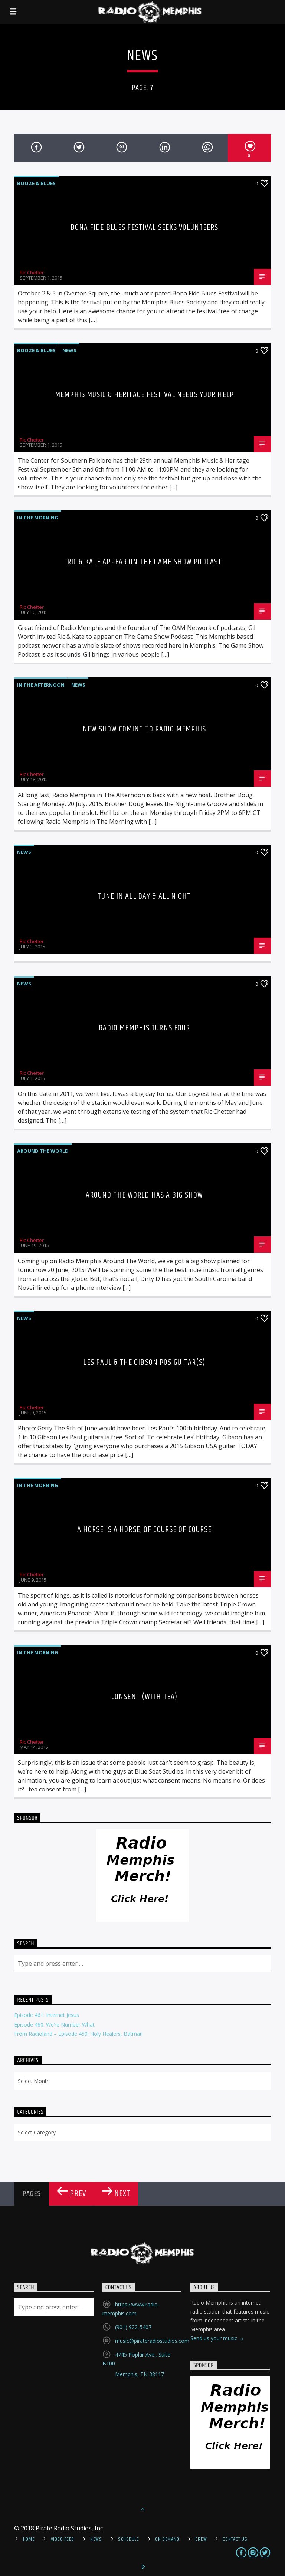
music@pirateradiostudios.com (152, 2340)
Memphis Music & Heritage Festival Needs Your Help (144, 394)
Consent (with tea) (144, 1696)
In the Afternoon (41, 684)
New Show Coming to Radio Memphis (144, 729)
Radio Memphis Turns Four (144, 1027)
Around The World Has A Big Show (144, 1195)
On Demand (167, 2539)
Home (29, 2539)
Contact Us (235, 2539)
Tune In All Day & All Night (144, 896)
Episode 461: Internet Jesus (46, 2014)
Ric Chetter (32, 272)
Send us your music (217, 2339)
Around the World (43, 1150)
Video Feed (62, 2539)
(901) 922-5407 (133, 2327)
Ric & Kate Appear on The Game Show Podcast (144, 561)
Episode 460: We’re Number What (54, 2024)
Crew (201, 2539)
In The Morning (37, 517)
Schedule (128, 2539)
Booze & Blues (36, 183)
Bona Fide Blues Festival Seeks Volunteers (145, 227)
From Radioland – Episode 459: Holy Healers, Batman (78, 2033)
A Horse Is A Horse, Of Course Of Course (144, 1529)
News (69, 350)
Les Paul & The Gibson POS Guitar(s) (144, 1362)
